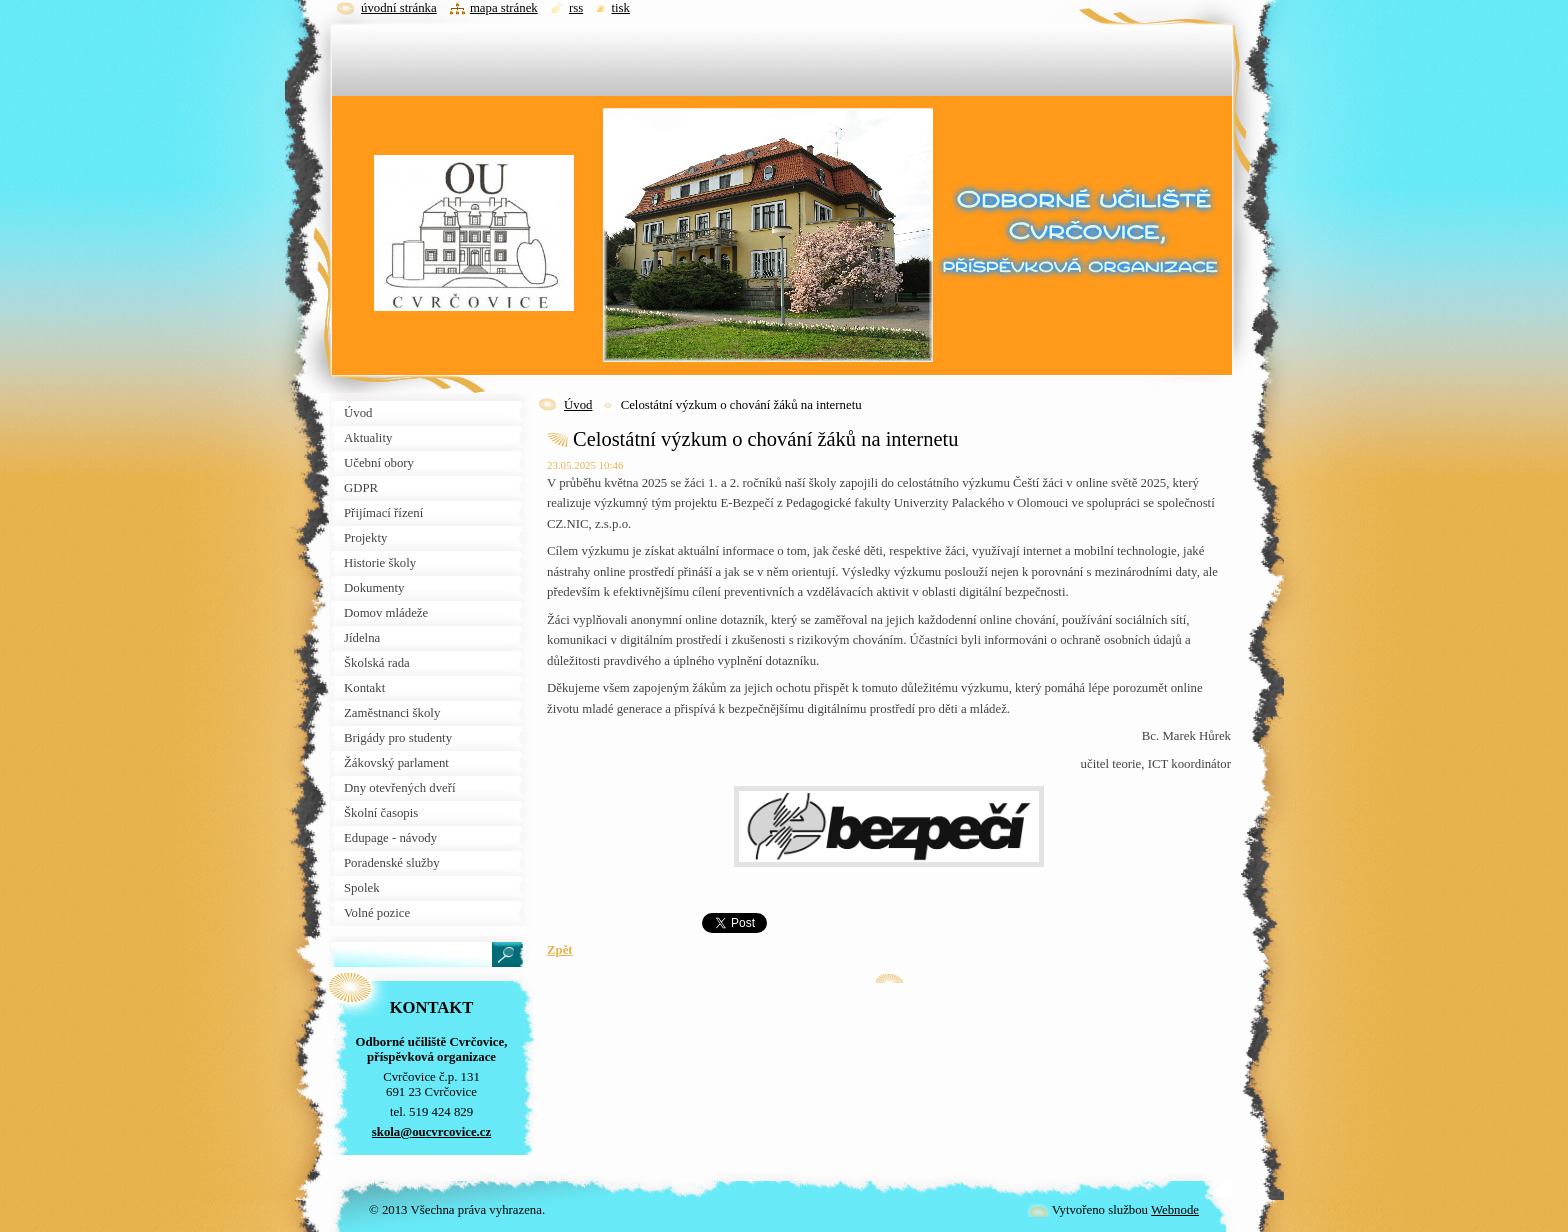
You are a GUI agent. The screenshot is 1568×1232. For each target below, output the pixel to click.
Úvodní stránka (399, 8)
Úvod (578, 405)
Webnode (1175, 1210)
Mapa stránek (504, 8)
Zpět (560, 950)
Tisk (620, 8)
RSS (576, 8)
